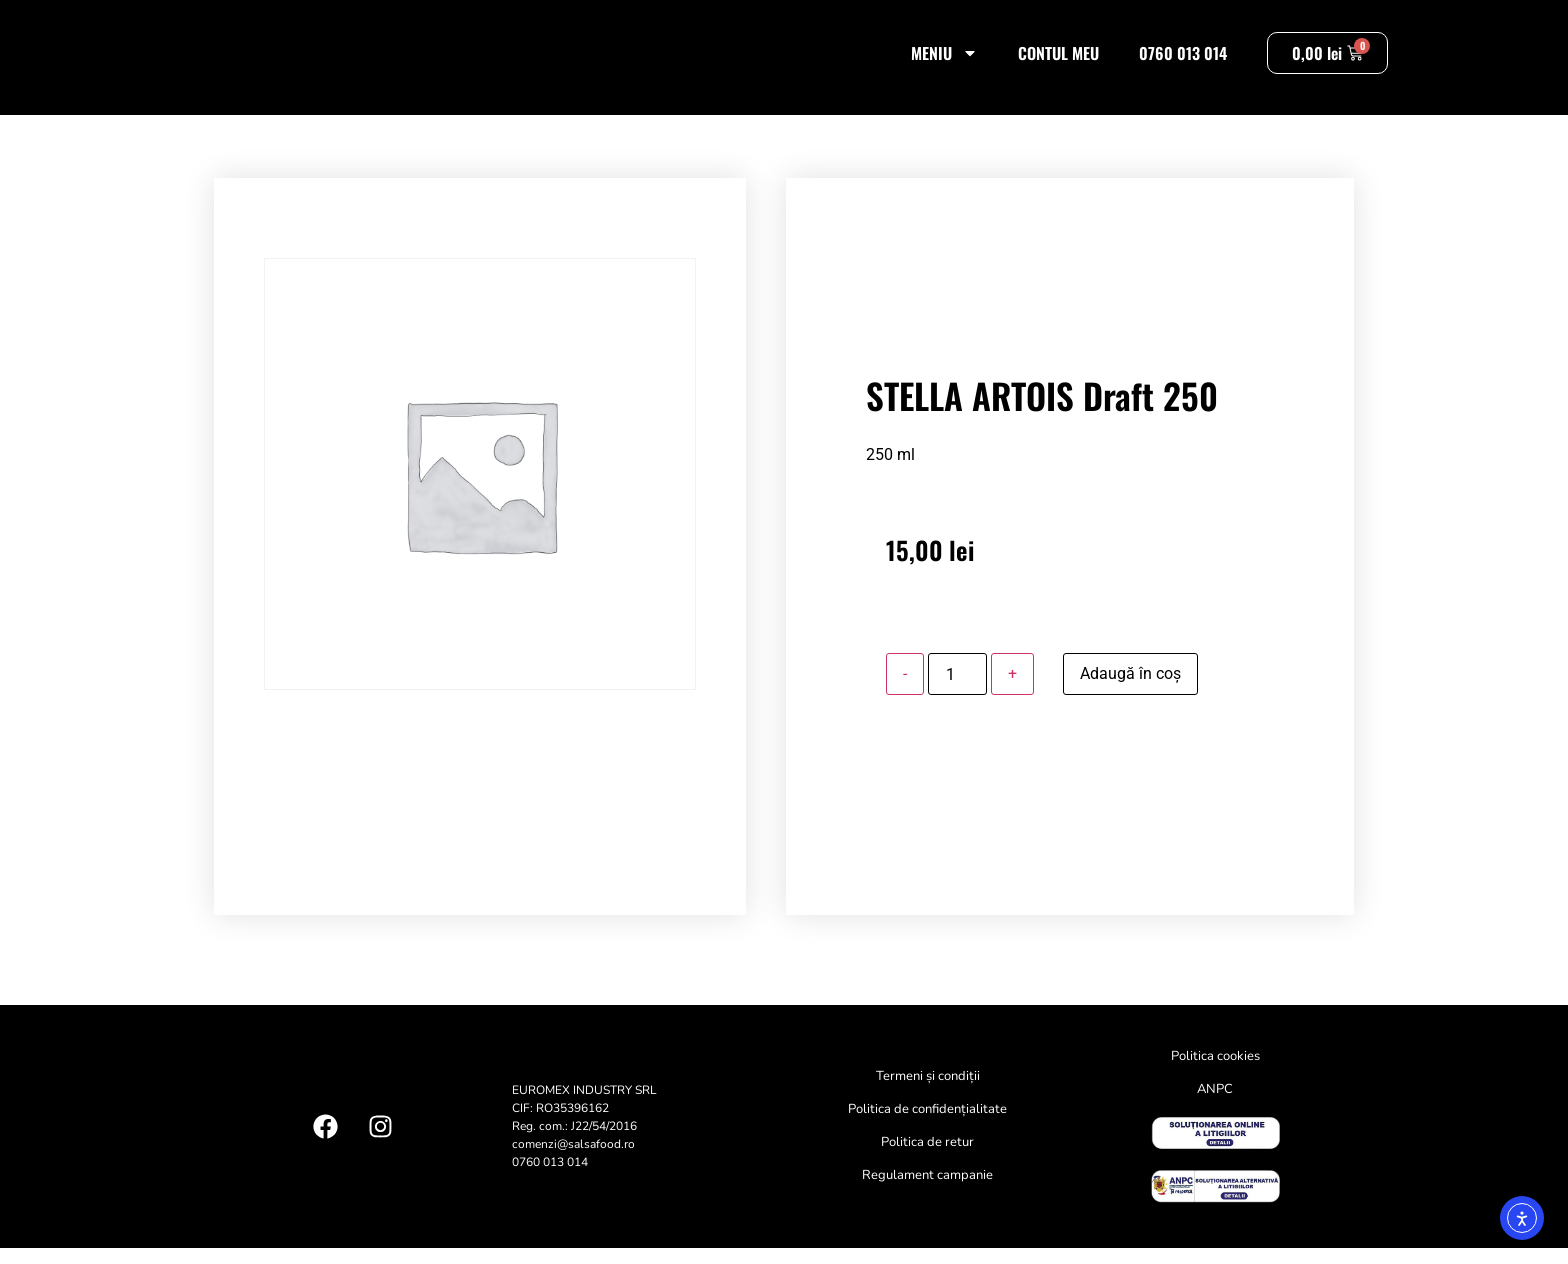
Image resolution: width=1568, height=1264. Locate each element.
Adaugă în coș (1130, 690)
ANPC (1215, 1106)
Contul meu (1058, 61)
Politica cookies (1215, 1073)
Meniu (944, 61)
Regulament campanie (927, 1192)
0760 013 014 (1183, 61)
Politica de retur (927, 1159)
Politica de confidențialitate (927, 1126)
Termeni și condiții (928, 1093)
